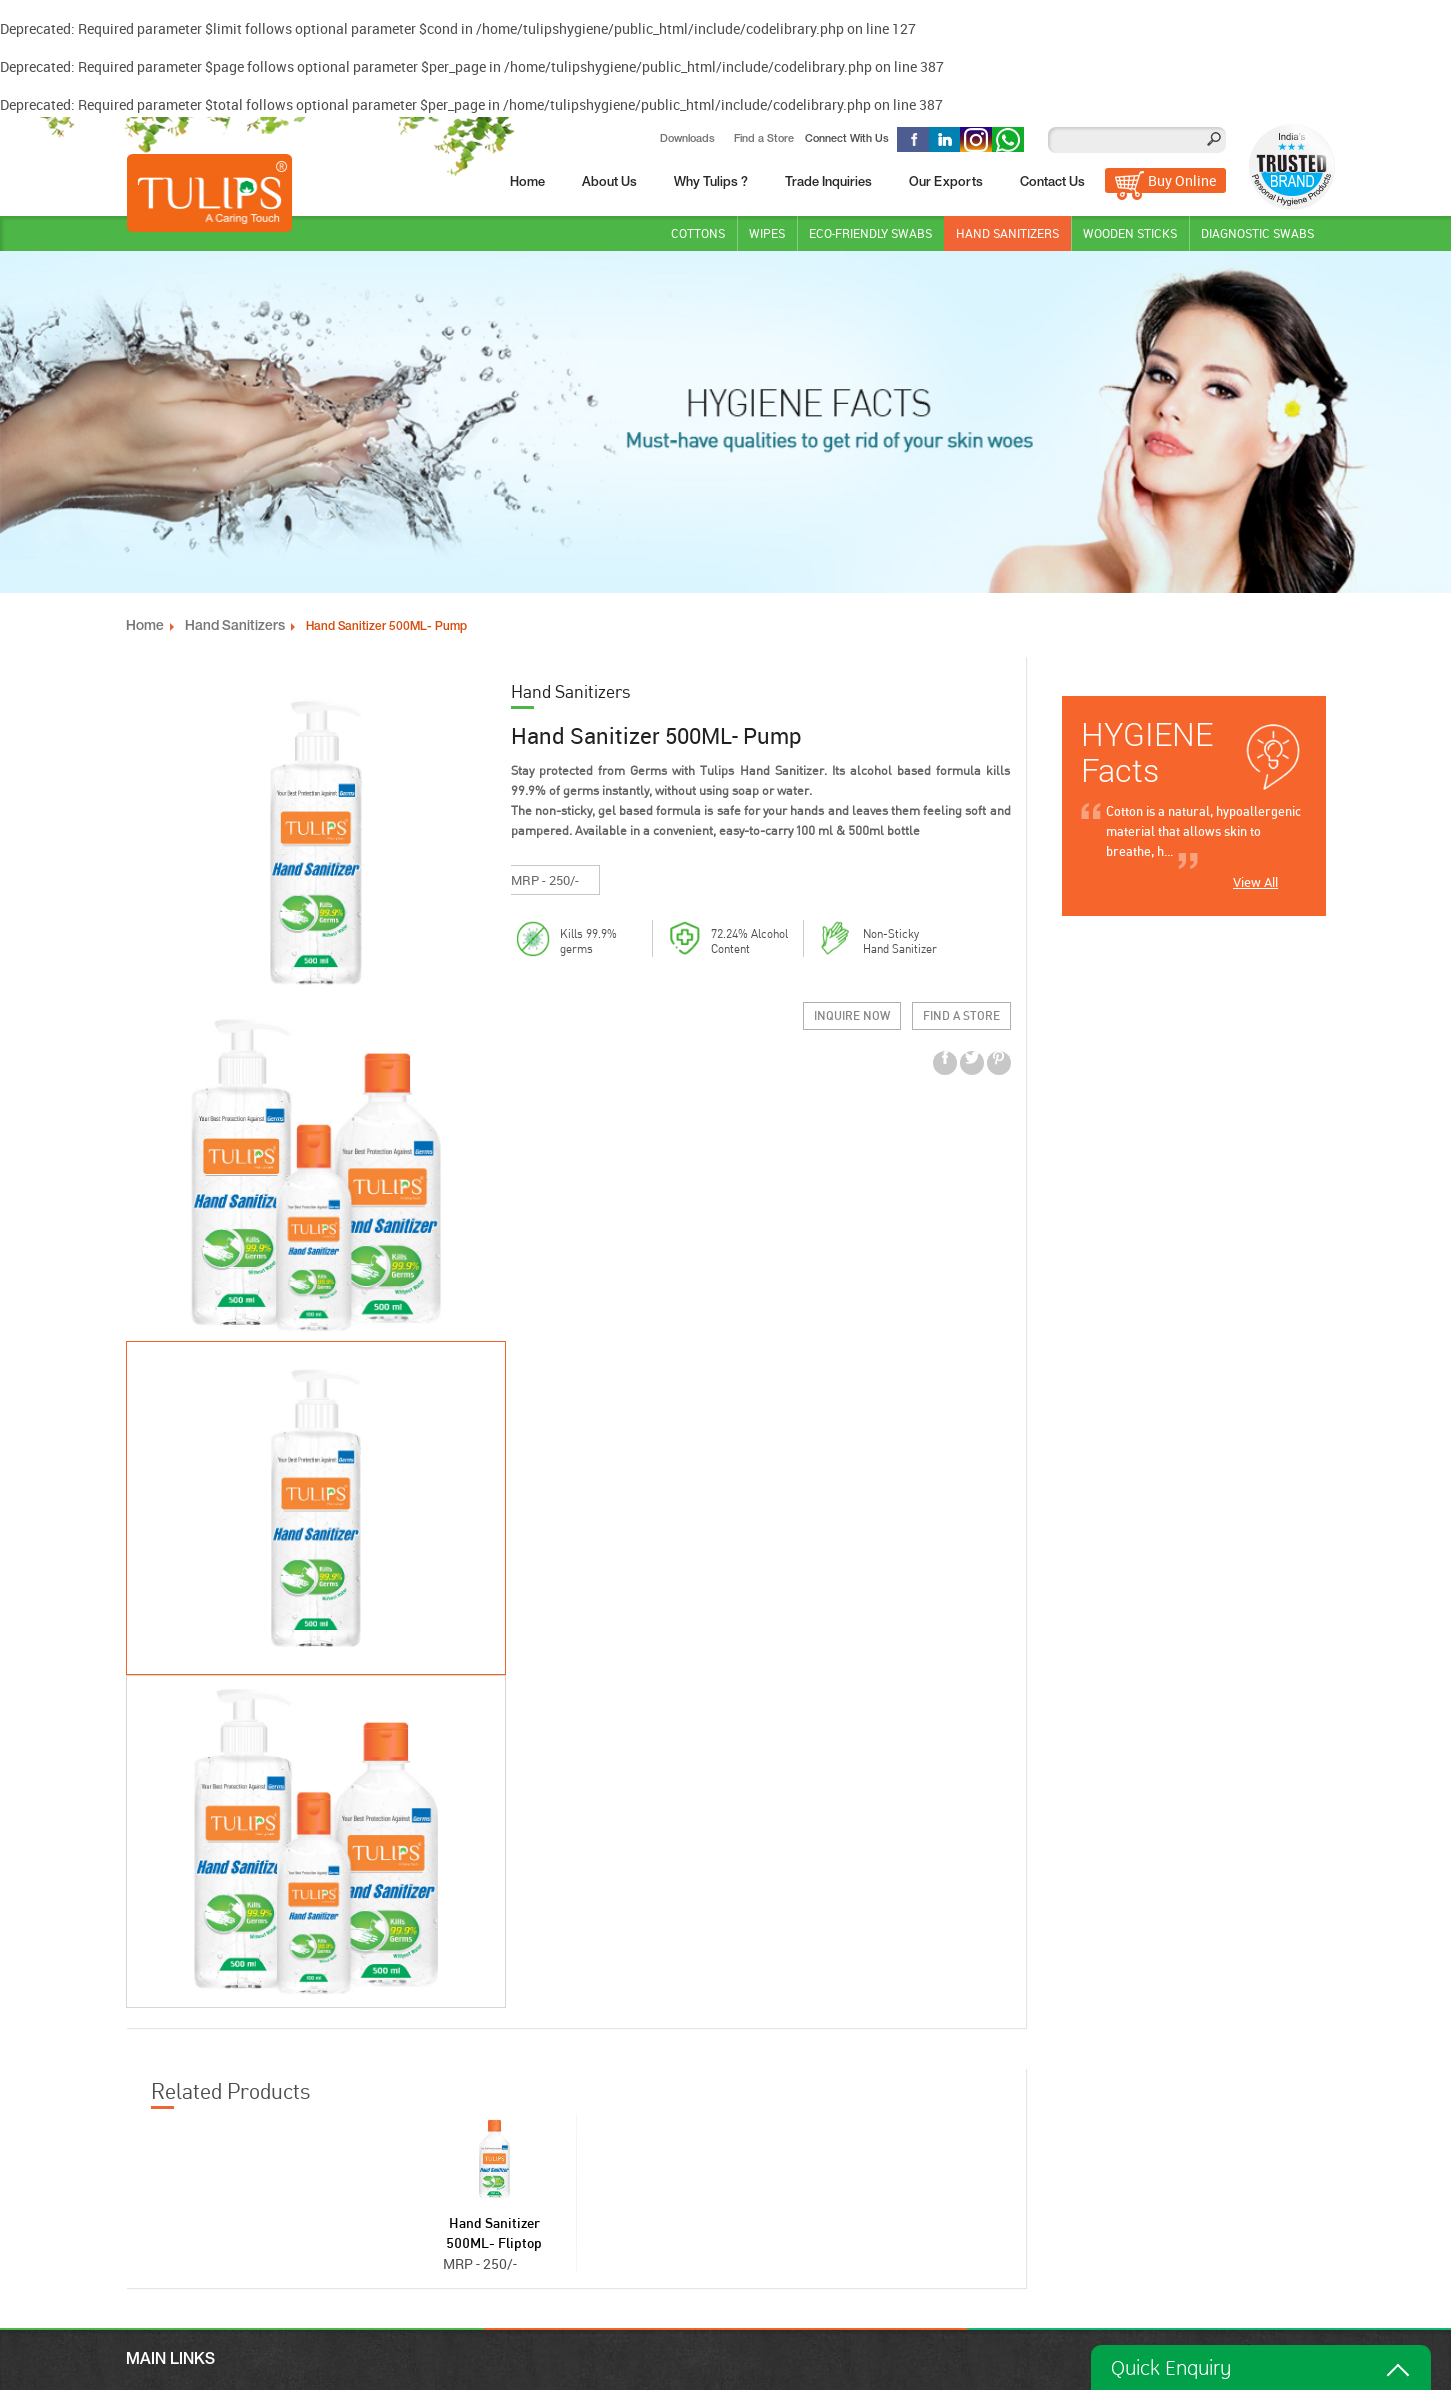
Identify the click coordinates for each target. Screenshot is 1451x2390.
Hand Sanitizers (1007, 230)
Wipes (767, 230)
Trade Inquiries (828, 180)
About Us (609, 180)
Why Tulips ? (711, 180)
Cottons (698, 230)
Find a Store (763, 136)
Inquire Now (852, 1049)
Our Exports (946, 180)
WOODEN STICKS (1130, 230)
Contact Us (1052, 180)
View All (1255, 879)
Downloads (686, 136)
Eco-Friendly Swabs (870, 230)
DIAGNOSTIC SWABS (1257, 230)
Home (527, 180)
